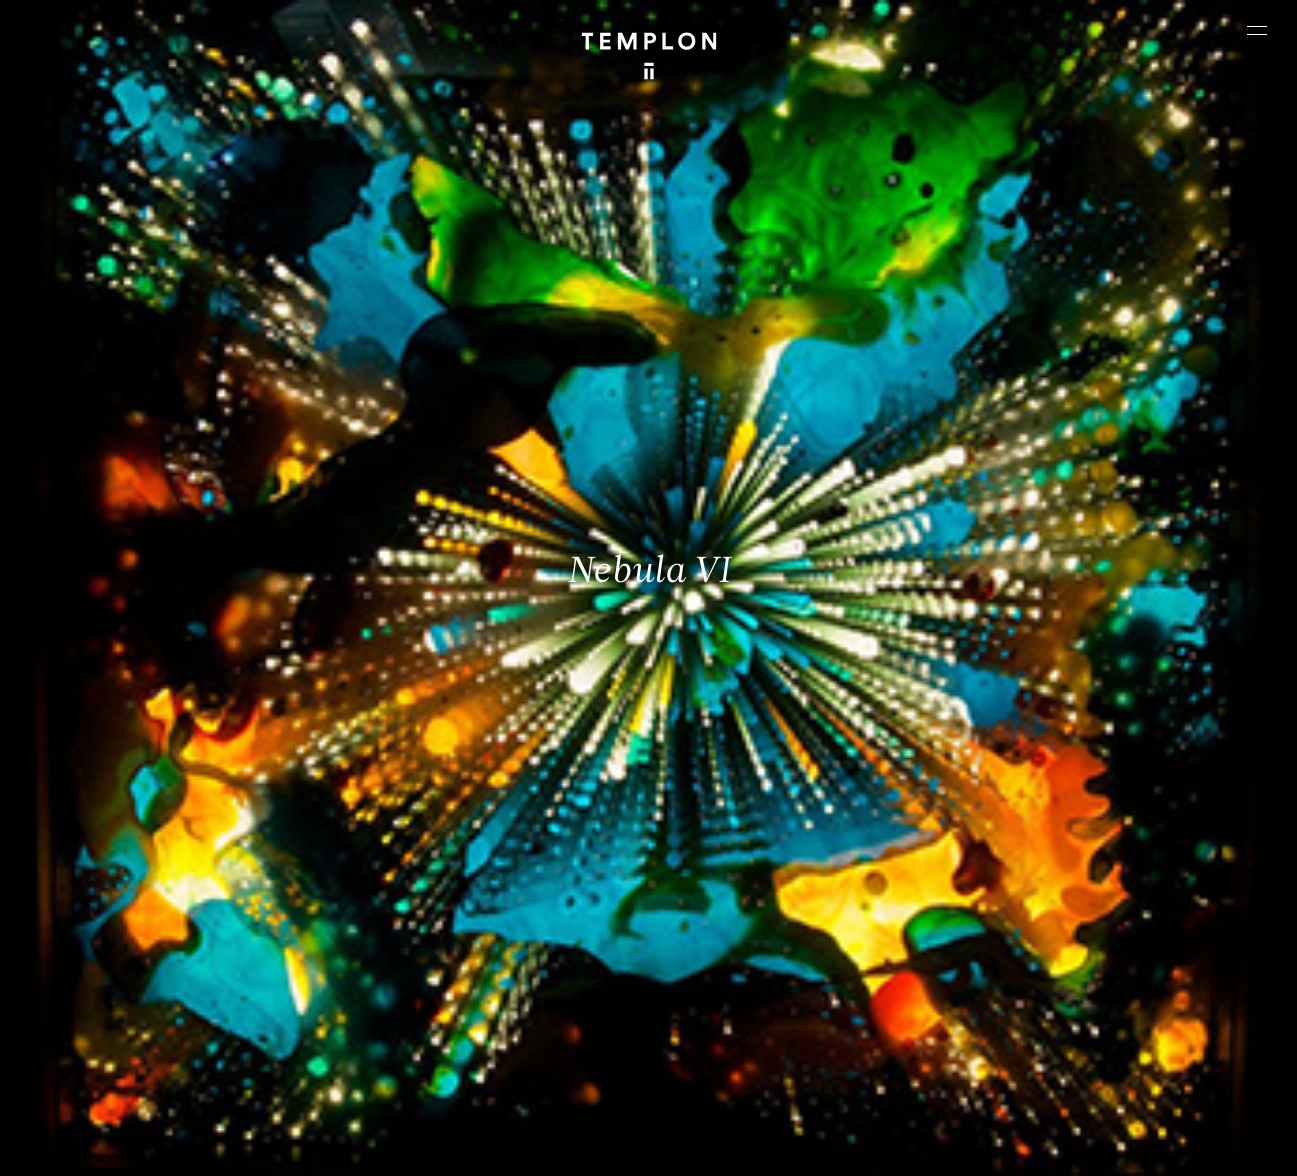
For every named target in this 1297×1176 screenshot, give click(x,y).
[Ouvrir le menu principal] (1257, 30)
